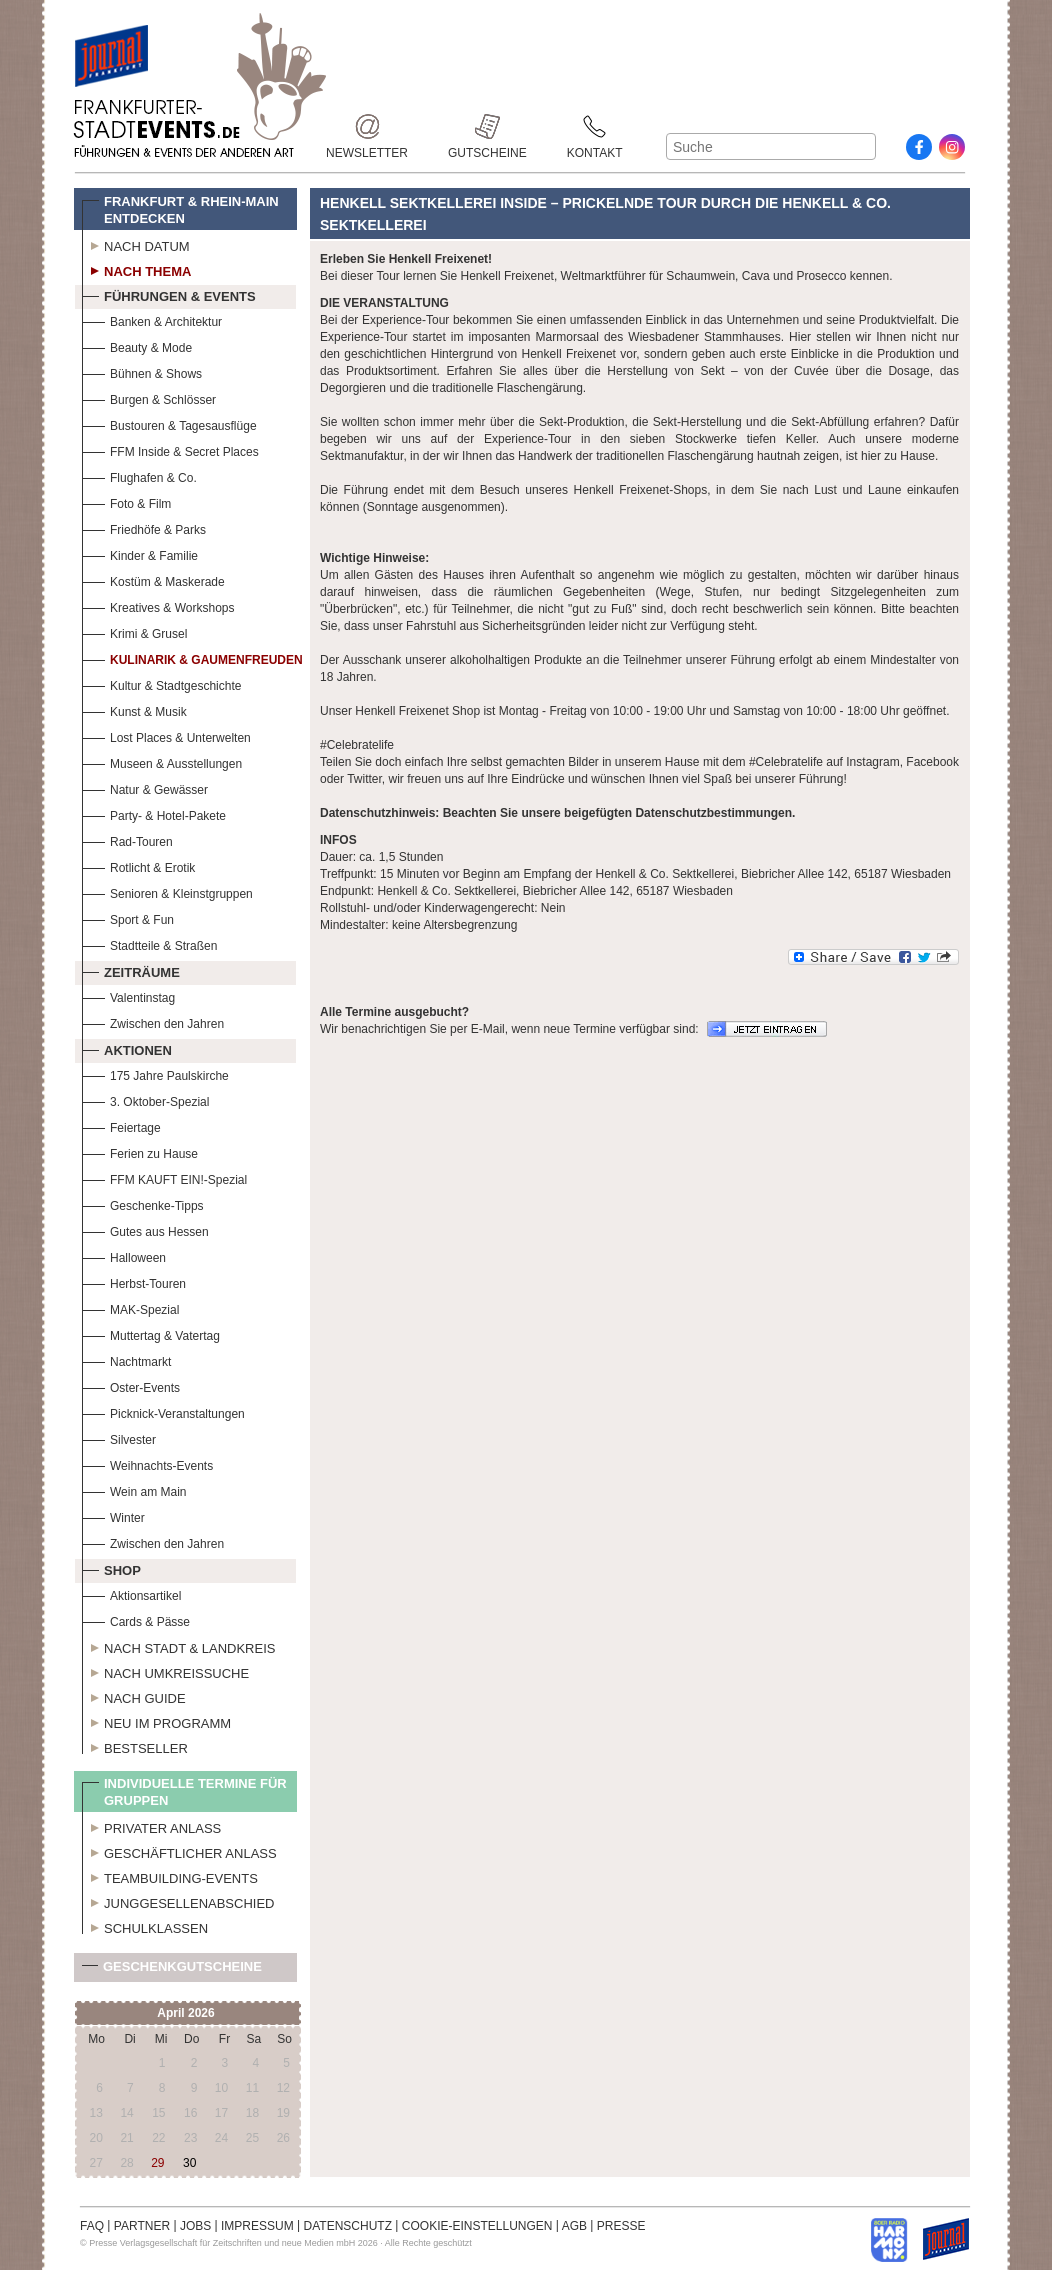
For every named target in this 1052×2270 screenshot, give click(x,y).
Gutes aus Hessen (145, 1229)
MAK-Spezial (130, 1307)
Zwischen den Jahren (153, 1021)
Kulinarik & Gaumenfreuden (192, 657)
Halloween (124, 1255)
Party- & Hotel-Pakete (154, 813)
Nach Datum (136, 244)
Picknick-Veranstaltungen (163, 1411)
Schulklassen (145, 1926)
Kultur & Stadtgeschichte (161, 683)
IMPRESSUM (257, 2226)
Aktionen (127, 1048)
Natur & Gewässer (145, 787)
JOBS (195, 2226)
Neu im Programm (156, 1721)
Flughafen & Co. (139, 475)
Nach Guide (134, 1696)
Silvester (119, 1437)
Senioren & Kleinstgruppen (167, 891)
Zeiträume (131, 970)
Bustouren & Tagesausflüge (169, 423)
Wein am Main (134, 1489)
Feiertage (121, 1125)
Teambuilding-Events (170, 1876)
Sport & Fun (128, 917)
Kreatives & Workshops (158, 605)
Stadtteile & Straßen (149, 943)
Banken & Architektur (152, 319)
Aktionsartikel (131, 1593)
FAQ (92, 2226)
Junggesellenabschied (178, 1901)
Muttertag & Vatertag (151, 1333)
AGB (574, 2226)
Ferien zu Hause (140, 1151)
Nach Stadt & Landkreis (178, 1646)
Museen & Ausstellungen (162, 761)
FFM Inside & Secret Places (170, 449)
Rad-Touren (127, 839)
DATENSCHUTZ (348, 2226)
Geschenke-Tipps (143, 1203)
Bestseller (135, 1746)
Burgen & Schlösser (149, 397)
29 (157, 2163)
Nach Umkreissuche (165, 1671)
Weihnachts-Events (147, 1463)
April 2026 (185, 2013)
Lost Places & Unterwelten (166, 735)
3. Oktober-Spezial (145, 1099)
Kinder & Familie (140, 553)
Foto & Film (126, 501)
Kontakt (595, 126)
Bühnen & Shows (142, 371)
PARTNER (142, 2226)
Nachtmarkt (126, 1359)
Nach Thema (136, 269)
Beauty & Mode (137, 345)
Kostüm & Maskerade (153, 579)
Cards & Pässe (136, 1619)
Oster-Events (131, 1385)
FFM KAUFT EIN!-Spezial (164, 1177)
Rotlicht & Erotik (138, 865)
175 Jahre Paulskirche (155, 1073)
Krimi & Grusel (134, 631)
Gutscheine (487, 126)
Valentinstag (128, 995)
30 (189, 2163)
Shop (111, 1568)
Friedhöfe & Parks (144, 527)
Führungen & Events (169, 294)
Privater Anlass (151, 1826)
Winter (113, 1515)
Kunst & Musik (134, 709)
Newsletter (367, 126)
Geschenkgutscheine (172, 1970)
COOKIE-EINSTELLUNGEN (477, 2226)
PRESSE (621, 2226)
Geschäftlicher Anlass (179, 1851)
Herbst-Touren (134, 1281)
